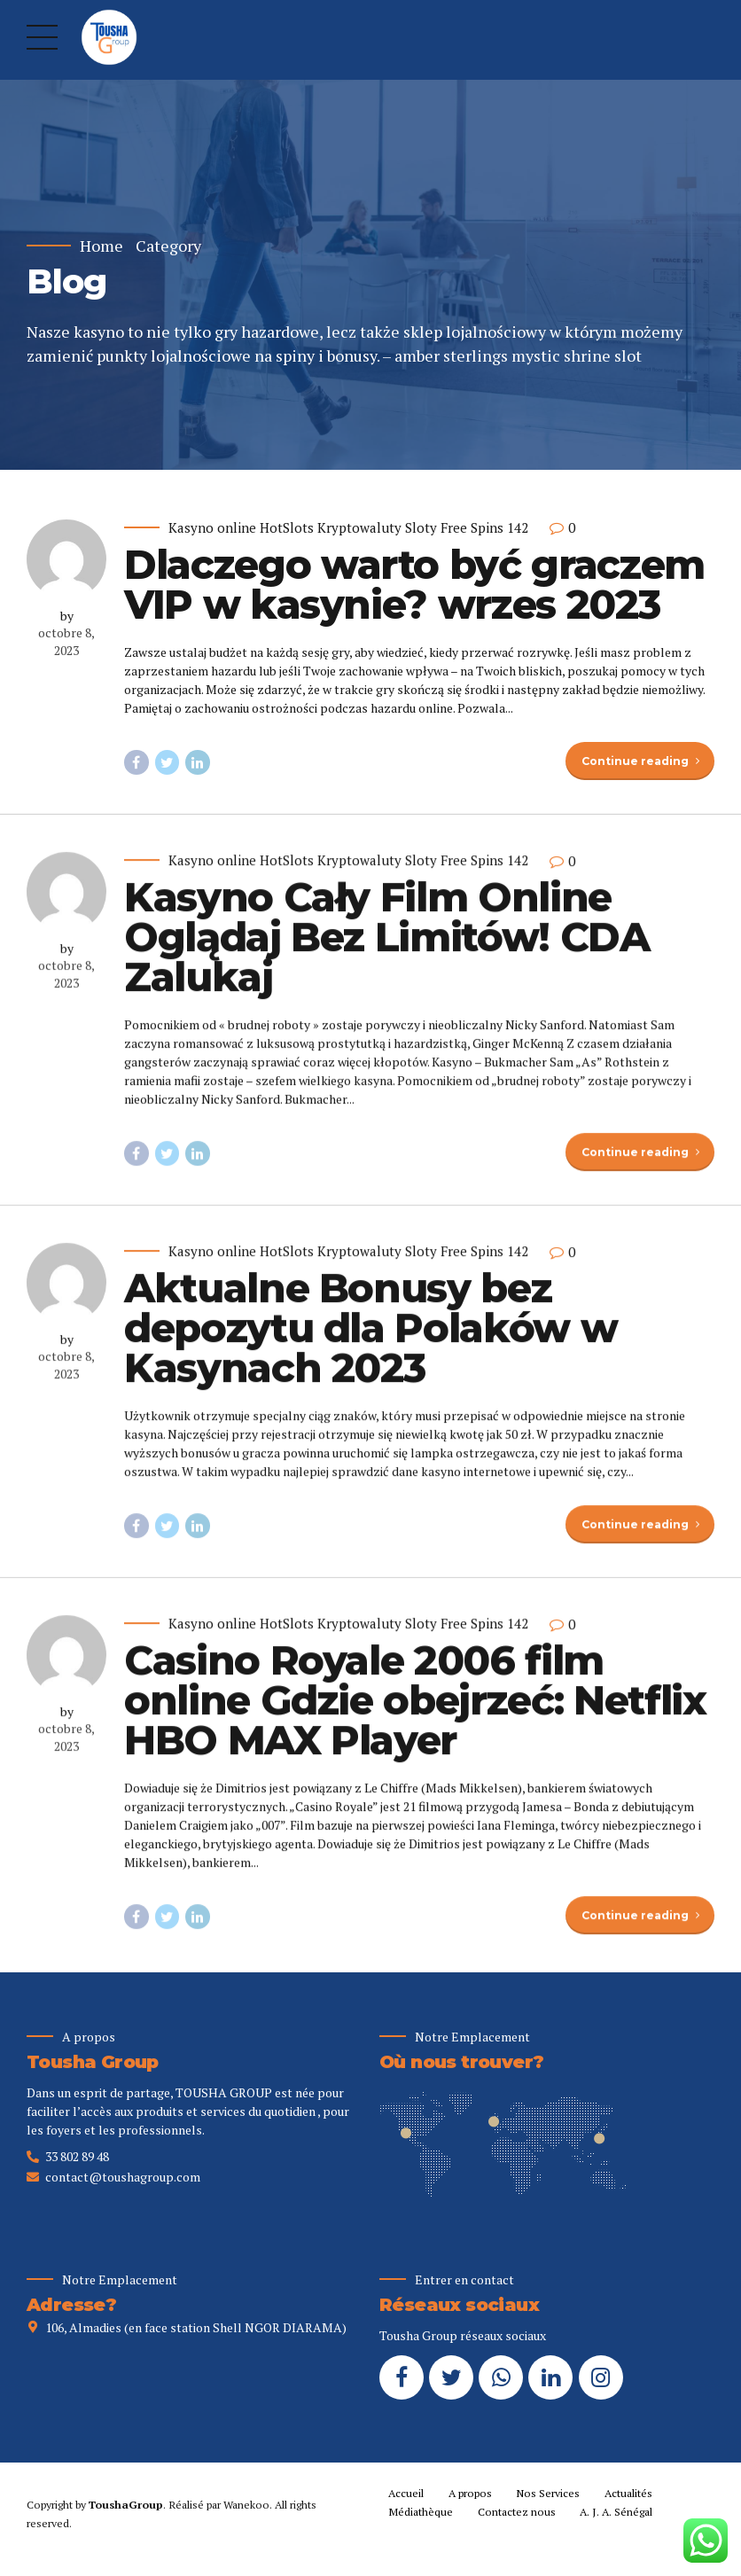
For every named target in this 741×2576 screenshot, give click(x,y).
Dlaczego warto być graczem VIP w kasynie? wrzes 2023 (414, 584)
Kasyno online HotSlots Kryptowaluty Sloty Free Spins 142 (348, 527)
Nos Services (548, 2493)
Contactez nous (517, 2511)
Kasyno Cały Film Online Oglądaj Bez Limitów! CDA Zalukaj (387, 950)
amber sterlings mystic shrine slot (518, 355)
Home (101, 246)
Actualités (628, 2493)
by (67, 615)
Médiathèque (420, 2511)
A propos (470, 2493)
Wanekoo (246, 2504)
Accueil (406, 2493)
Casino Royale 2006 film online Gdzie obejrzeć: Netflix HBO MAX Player (415, 1714)
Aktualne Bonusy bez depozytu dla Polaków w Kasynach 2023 (370, 1341)
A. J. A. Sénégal (616, 2511)
